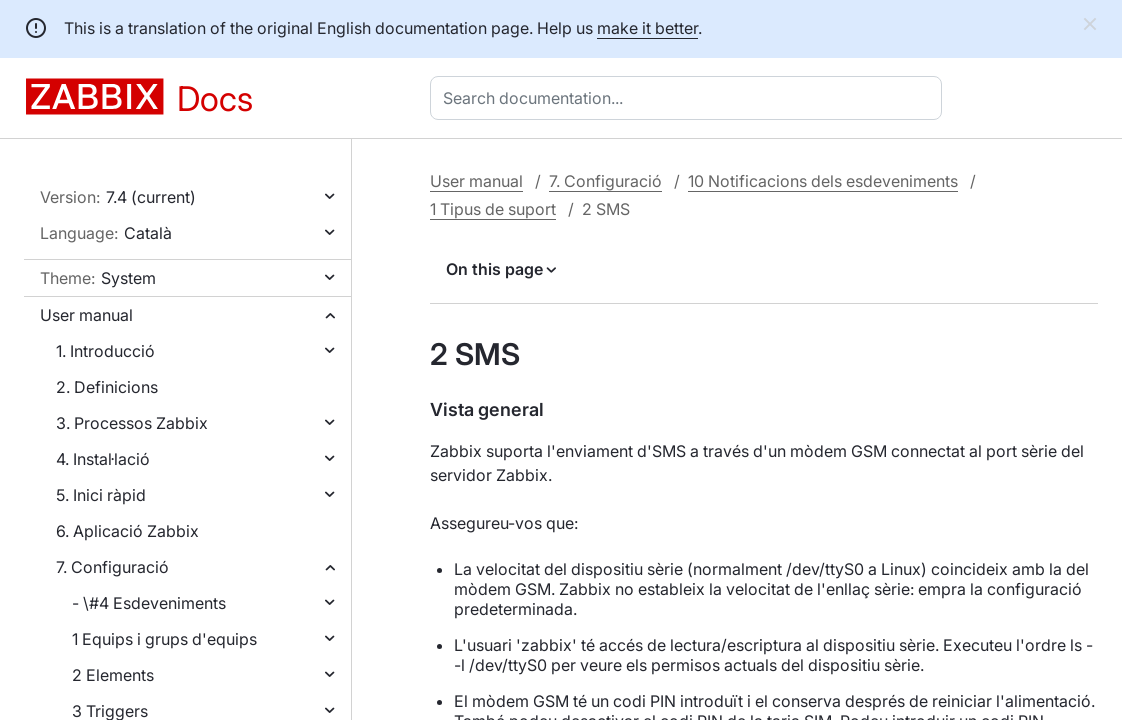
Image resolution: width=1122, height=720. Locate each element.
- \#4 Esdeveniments (149, 603)
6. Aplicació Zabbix (127, 531)
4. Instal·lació (103, 459)
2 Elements (113, 675)
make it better (647, 28)
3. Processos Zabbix (132, 423)
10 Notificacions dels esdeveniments (823, 181)
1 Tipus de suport (493, 209)
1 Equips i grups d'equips (164, 639)
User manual (86, 315)
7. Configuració (112, 567)
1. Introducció (105, 351)
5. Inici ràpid (101, 495)
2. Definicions (107, 387)
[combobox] (690, 98)
